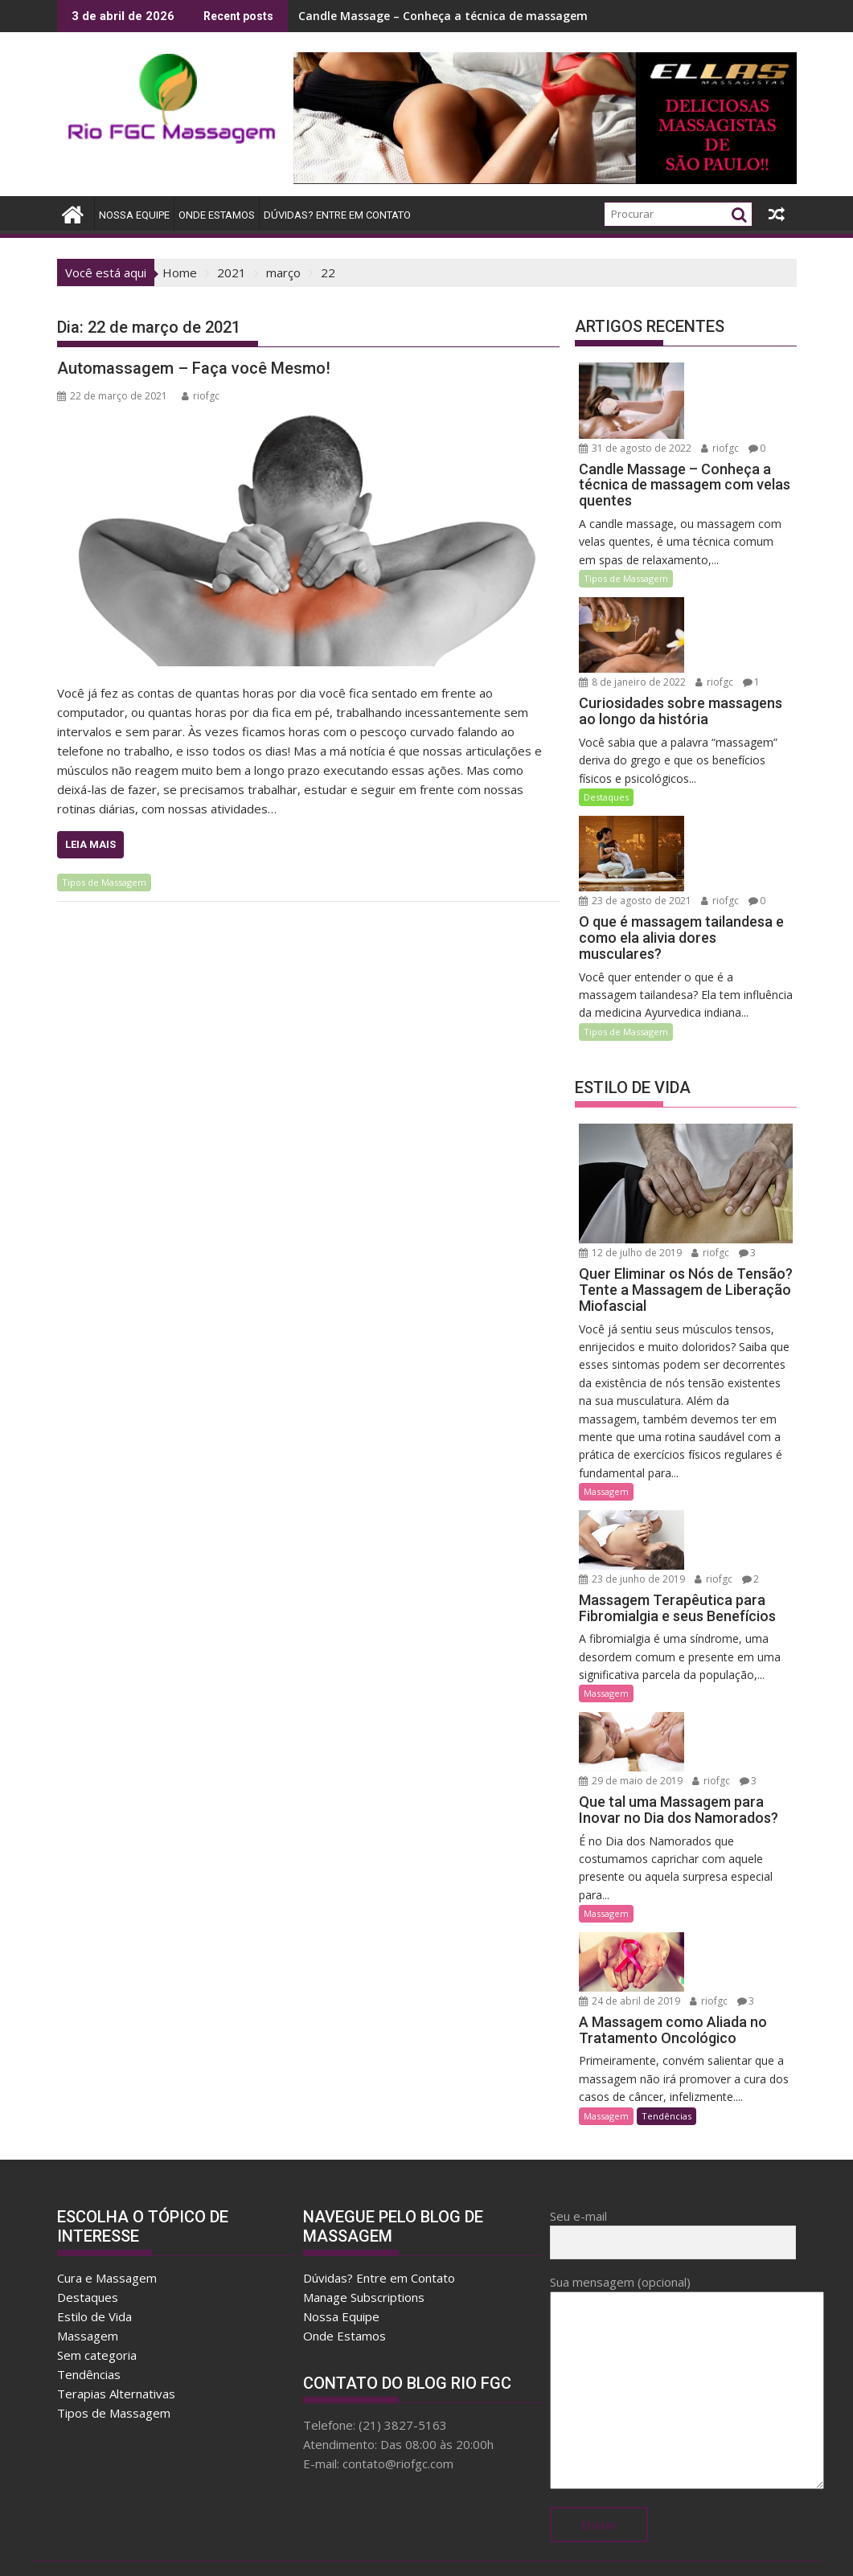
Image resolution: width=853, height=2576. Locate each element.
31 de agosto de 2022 (635, 437)
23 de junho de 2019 (632, 1542)
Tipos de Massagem (104, 882)
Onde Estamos (216, 215)
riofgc (200, 396)
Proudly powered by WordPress (319, 2549)
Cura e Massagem (107, 2209)
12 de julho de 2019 (630, 1224)
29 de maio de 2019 (631, 1736)
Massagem (606, 1462)
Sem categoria (97, 2286)
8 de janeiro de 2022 (632, 663)
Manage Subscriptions (363, 2228)
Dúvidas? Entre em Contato (337, 215)
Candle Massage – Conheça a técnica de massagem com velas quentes (496, 15)
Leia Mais (90, 844)
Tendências (666, 2046)
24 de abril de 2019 (733, 1897)
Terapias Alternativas (116, 2324)
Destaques (606, 778)
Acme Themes (584, 2549)
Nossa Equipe (134, 215)
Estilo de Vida (94, 2247)
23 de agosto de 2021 (635, 871)
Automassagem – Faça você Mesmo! (193, 368)
